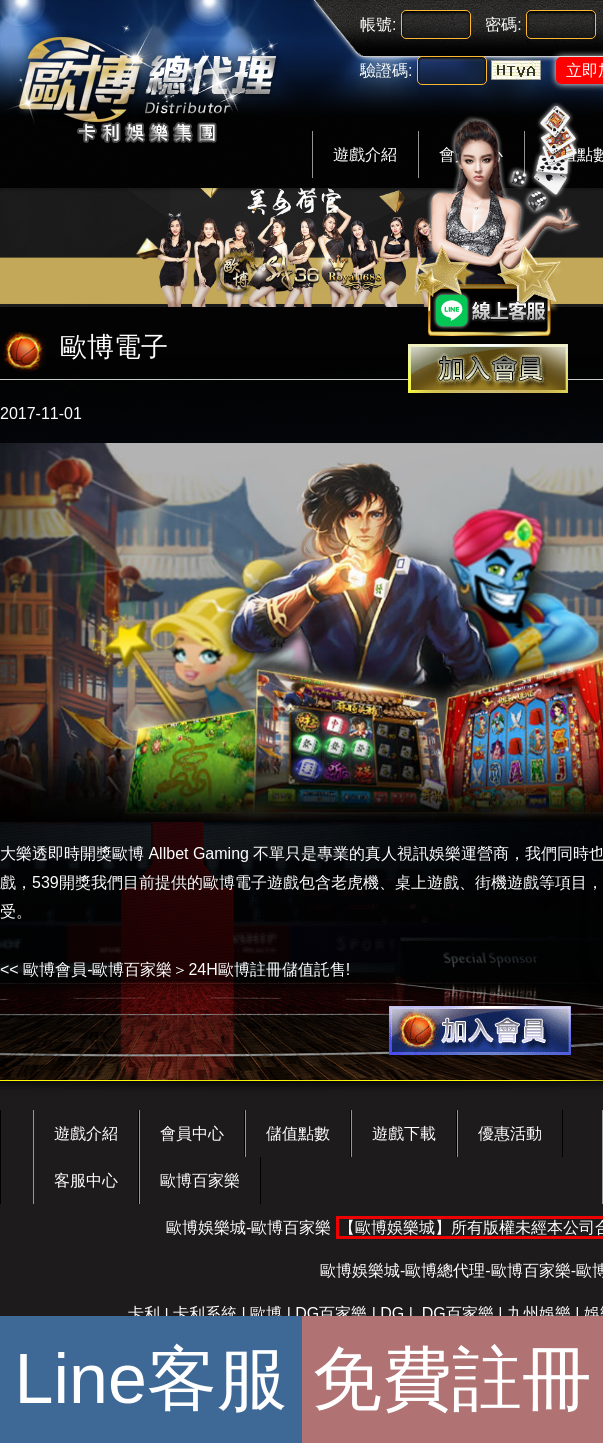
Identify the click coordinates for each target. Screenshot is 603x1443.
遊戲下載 (404, 1133)
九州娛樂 (539, 1313)
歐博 (266, 1313)
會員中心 (192, 1133)
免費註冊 (452, 1379)
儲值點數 (298, 1133)
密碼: (503, 24)
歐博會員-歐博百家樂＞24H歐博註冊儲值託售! (186, 969)
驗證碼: (386, 70)
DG (392, 1313)
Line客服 (151, 1379)
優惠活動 (510, 1133)
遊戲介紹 (365, 154)
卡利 (144, 1313)
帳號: (378, 24)
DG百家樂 (331, 1313)
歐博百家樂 (200, 1180)
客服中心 (86, 1180)
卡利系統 (205, 1313)
